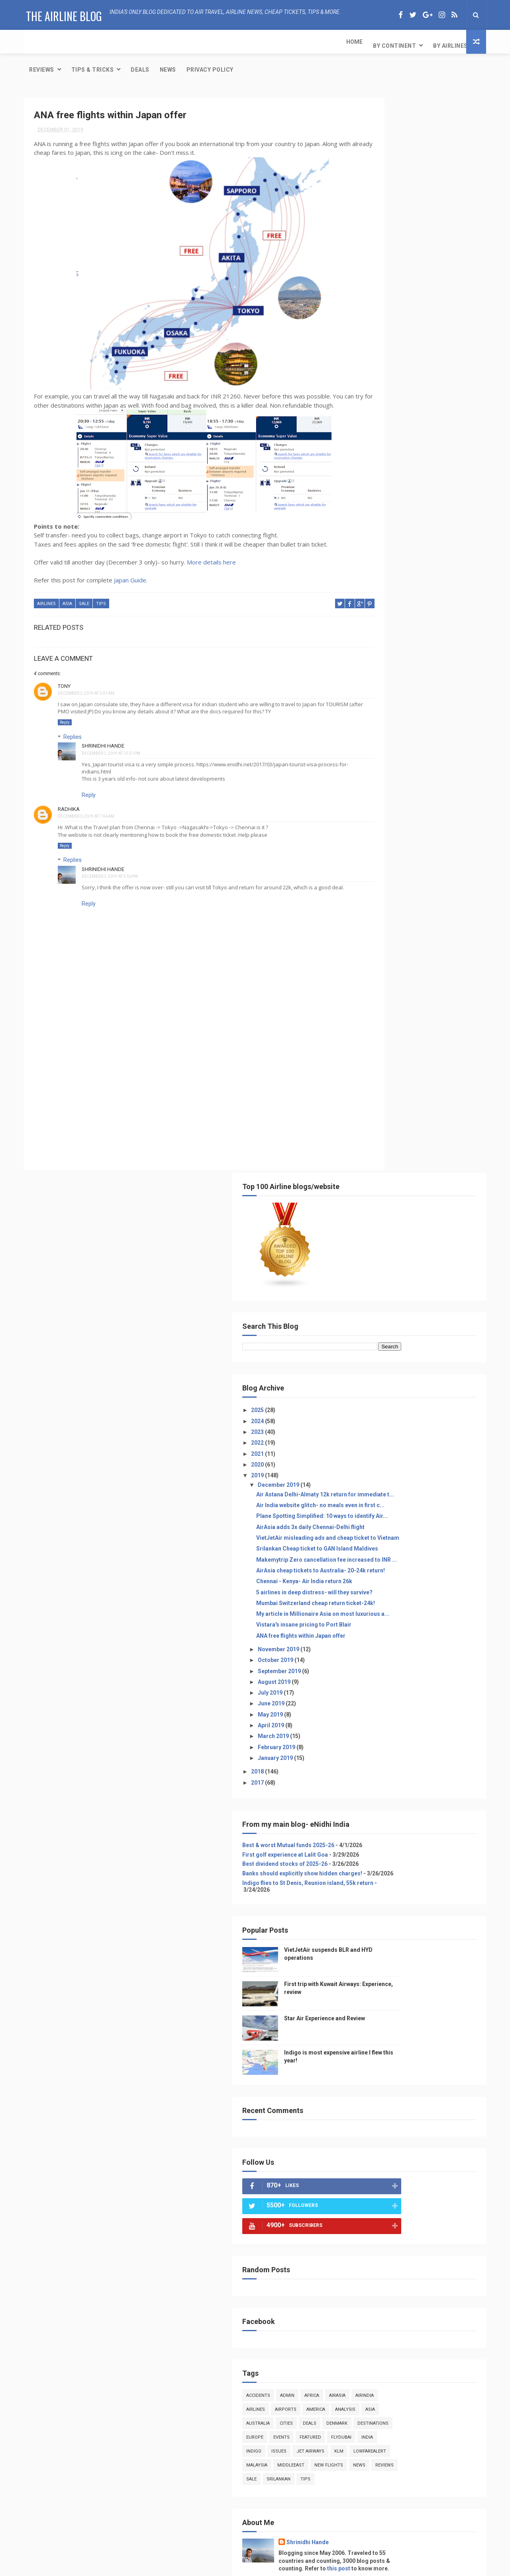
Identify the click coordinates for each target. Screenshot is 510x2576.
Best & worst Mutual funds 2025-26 (399, 816)
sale (84, 596)
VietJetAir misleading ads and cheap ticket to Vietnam (415, 465)
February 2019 (387, 718)
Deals (278, 42)
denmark (390, 1421)
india (362, 1449)
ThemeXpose (193, 2565)
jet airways (442, 1449)
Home (37, 42)
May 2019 (381, 685)
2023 (368, 329)
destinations (426, 1421)
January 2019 (386, 729)
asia (67, 596)
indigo (385, 1449)
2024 (368, 318)
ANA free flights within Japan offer (411, 606)
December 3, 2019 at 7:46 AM (86, 808)
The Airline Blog (62, 14)
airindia (366, 1393)
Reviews (180, 42)
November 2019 (389, 620)
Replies (72, 728)
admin (397, 1380)
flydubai (451, 1435)
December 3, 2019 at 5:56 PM (110, 868)
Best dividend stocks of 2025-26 (395, 841)
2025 (368, 308)
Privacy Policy (348, 42)
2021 (368, 351)
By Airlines (133, 42)
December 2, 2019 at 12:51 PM (111, 744)
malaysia (428, 1463)
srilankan (417, 1491)
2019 (368, 372)
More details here (211, 555)
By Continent (77, 42)
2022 (368, 340)
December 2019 (389, 382)
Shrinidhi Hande (103, 737)
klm (361, 1463)
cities (446, 1407)
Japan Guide (130, 573)
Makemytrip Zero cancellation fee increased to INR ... (411, 500)
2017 (368, 753)
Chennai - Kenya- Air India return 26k (415, 532)
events (392, 1435)
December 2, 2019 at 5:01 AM (86, 684)
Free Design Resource (240, 2565)
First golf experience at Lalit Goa (395, 832)
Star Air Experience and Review (420, 2521)
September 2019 (390, 642)
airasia (447, 1380)
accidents (369, 1380)
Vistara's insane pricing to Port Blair (414, 595)
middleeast (370, 1477)
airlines (46, 596)
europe (365, 1435)
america (454, 1393)
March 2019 (384, 707)
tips (101, 596)
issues (410, 1449)
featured (421, 1435)
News (306, 42)
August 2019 (385, 653)
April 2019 (381, 696)
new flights (408, 1477)
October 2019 (386, 631)
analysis (367, 1407)
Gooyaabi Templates (335, 2565)
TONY (64, 677)
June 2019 (382, 674)
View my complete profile (384, 1599)
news (438, 1477)
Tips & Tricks (231, 42)
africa (422, 1380)
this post (412, 1588)
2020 (368, 362)
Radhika (69, 801)
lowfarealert (392, 1463)
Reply (65, 714)
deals (363, 1421)
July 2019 (381, 663)
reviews (366, 1491)
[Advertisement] (177, 1092)
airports (424, 1393)
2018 (368, 742)
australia (418, 1407)
